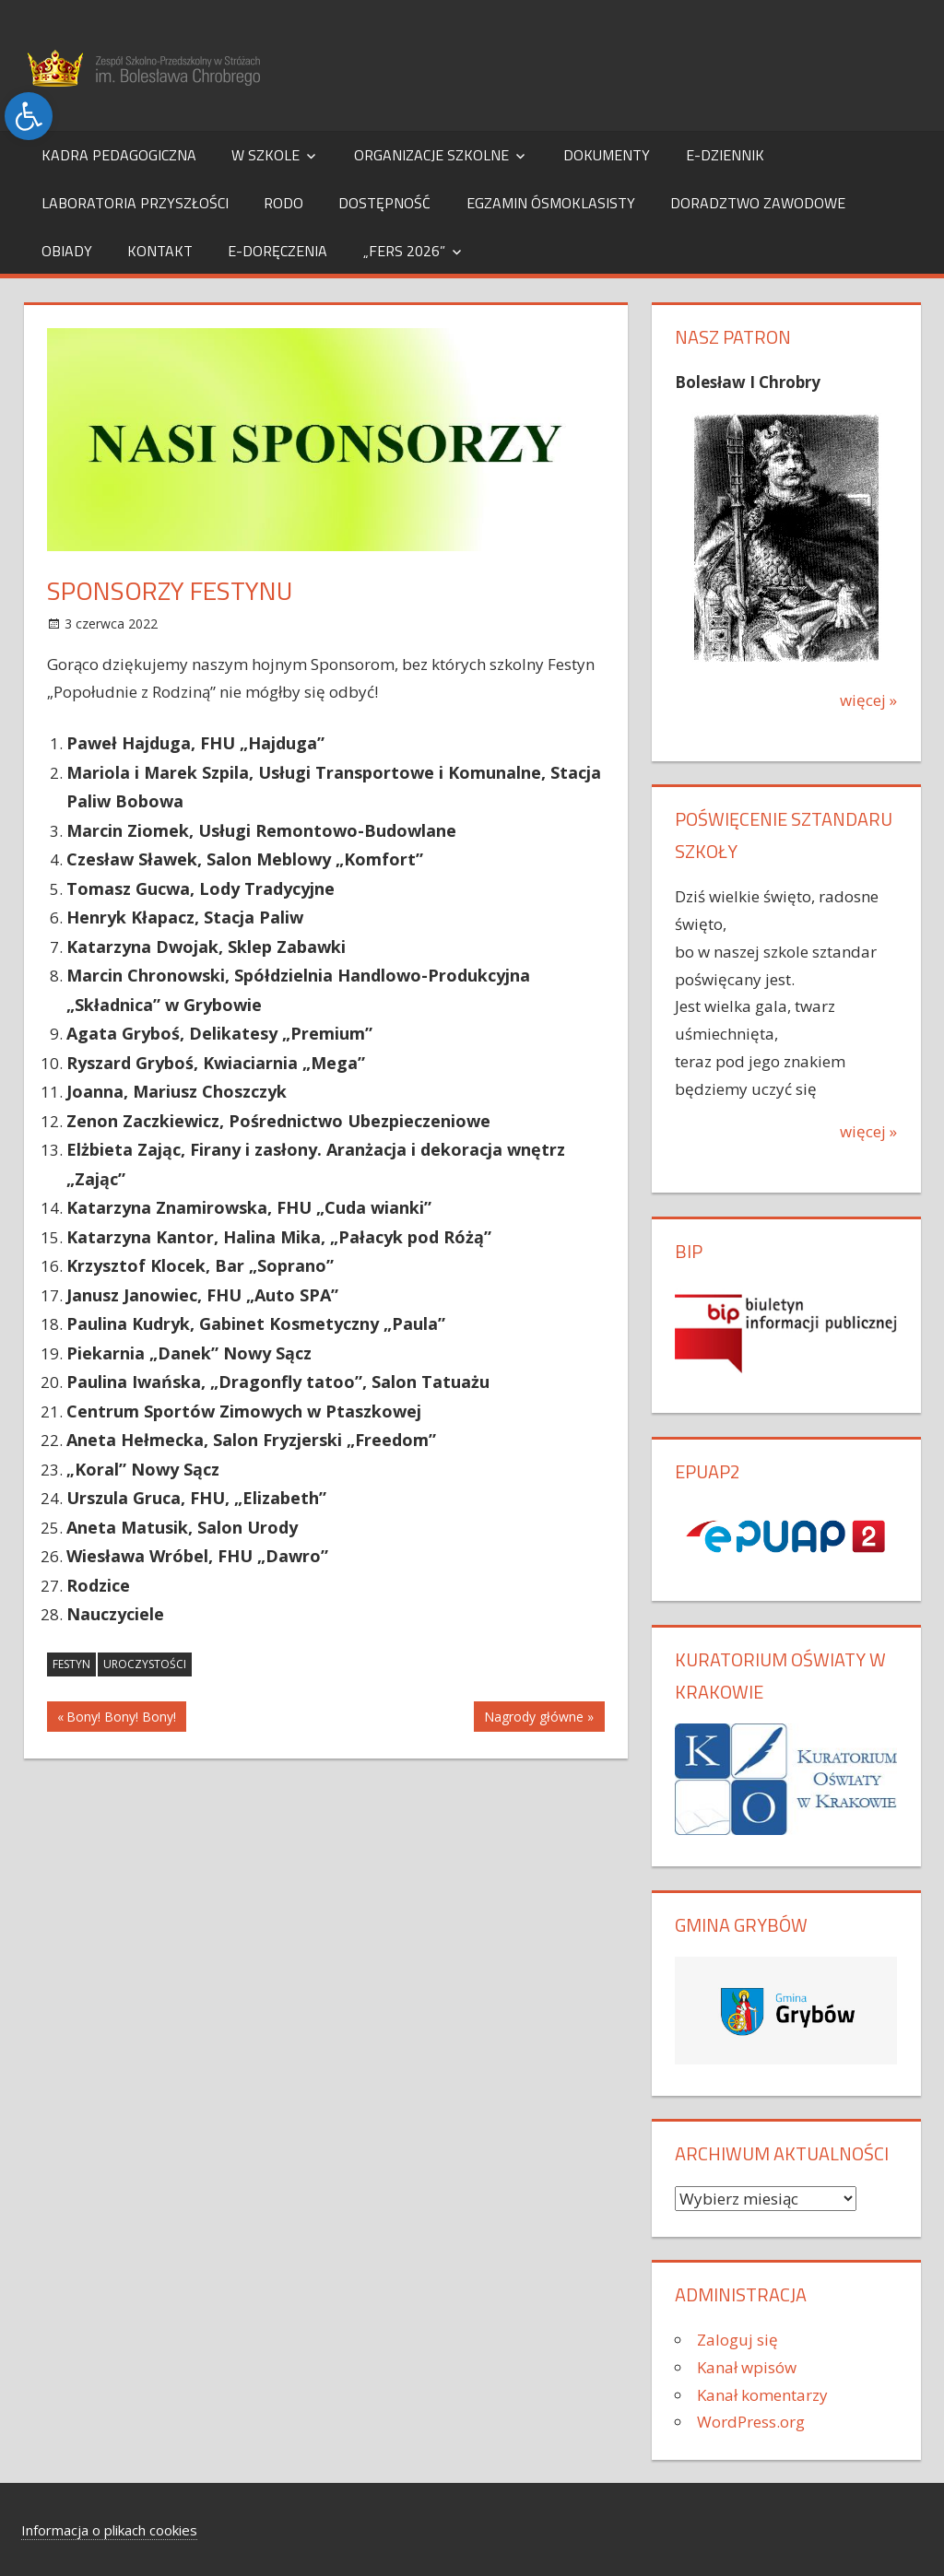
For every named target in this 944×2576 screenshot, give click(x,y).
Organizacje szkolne (431, 155)
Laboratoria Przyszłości (135, 203)
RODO (283, 203)
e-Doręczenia (277, 251)
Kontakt (160, 251)
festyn (71, 1664)
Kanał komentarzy (762, 2394)
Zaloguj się (737, 2339)
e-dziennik (725, 155)
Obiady (66, 251)
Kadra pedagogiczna (118, 155)
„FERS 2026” (404, 251)
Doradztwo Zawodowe (757, 203)
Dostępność (384, 203)
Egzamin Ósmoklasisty (550, 203)
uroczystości (144, 1664)
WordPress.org (751, 2421)
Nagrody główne (533, 1719)
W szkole (265, 155)
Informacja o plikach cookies (109, 2530)
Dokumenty (606, 155)
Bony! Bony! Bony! (120, 1719)
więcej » (868, 700)
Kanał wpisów (746, 2367)
